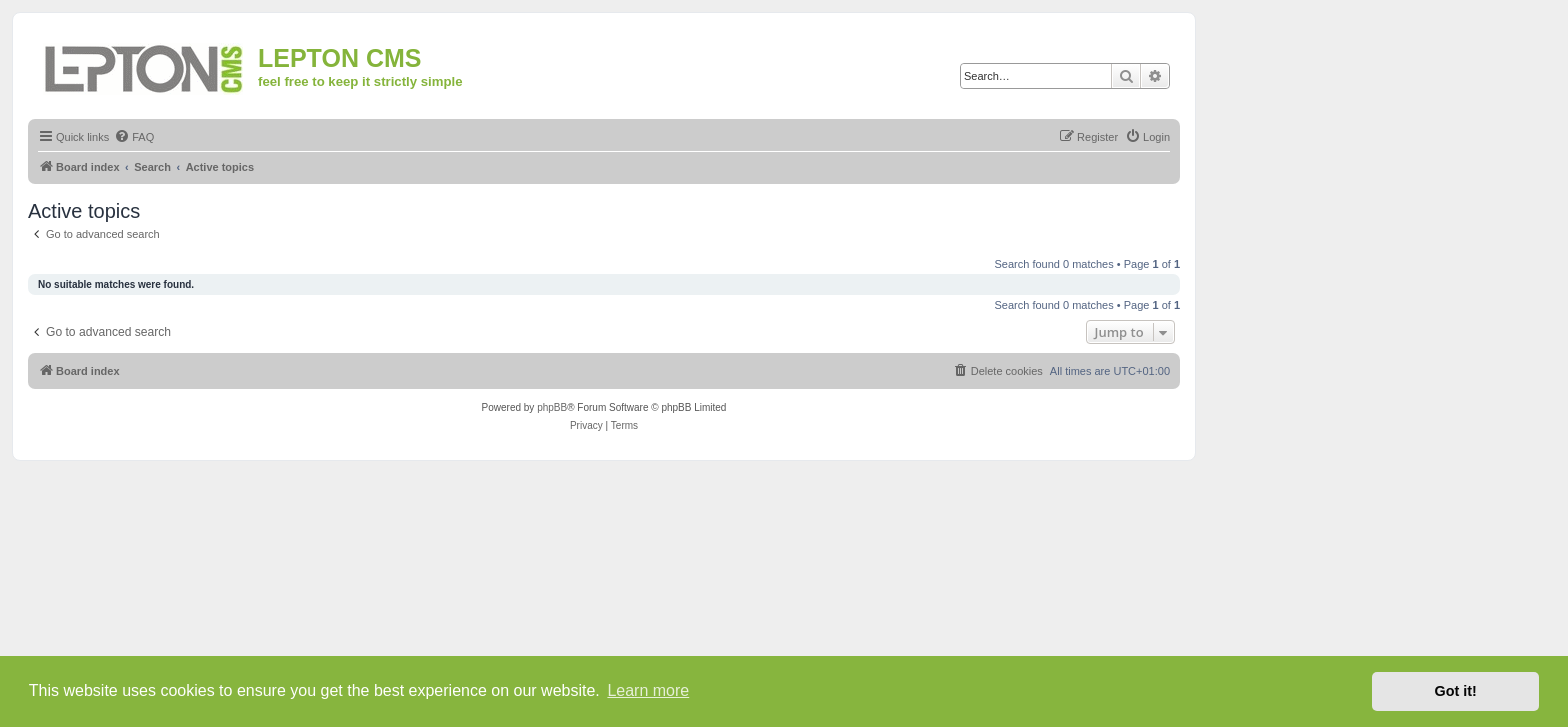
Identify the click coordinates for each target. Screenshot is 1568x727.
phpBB (552, 407)
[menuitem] (134, 137)
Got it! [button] (1456, 691)
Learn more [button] (648, 690)
